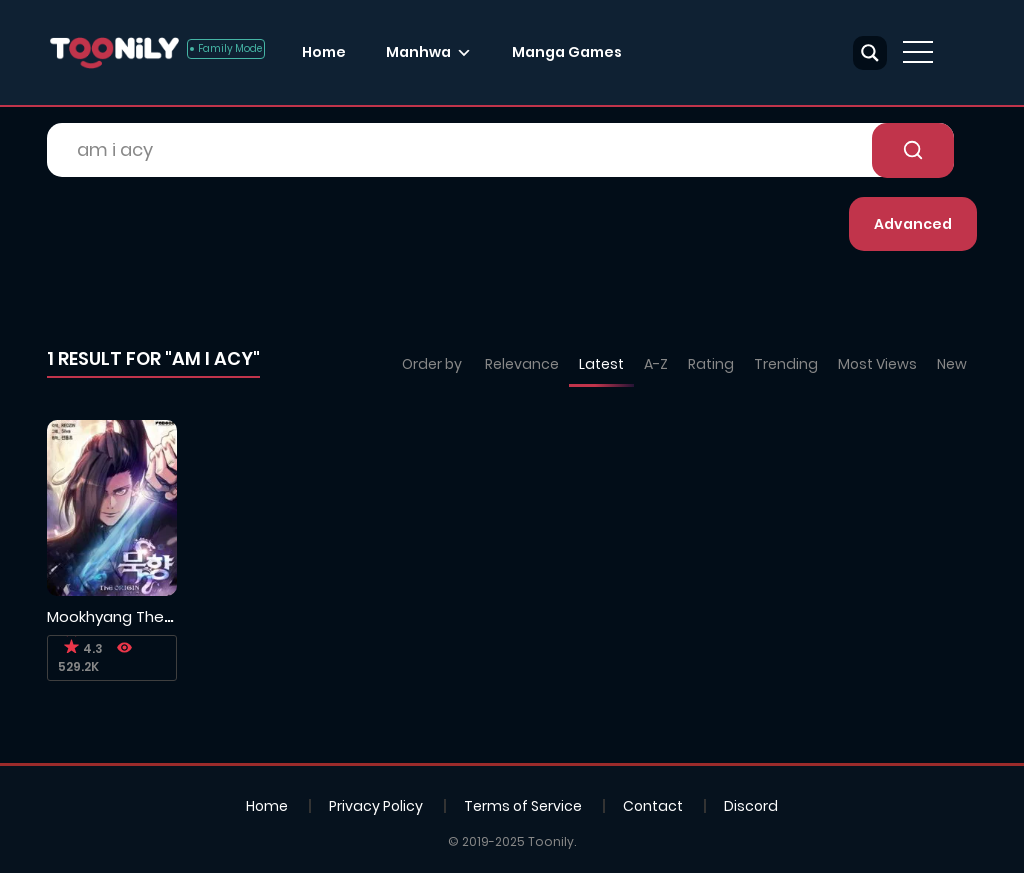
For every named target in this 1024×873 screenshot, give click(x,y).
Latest (601, 364)
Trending (786, 364)
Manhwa (418, 52)
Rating (711, 364)
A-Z (656, 364)
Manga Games (567, 52)
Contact (653, 806)
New (952, 364)
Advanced (913, 224)
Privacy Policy (376, 806)
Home (324, 52)
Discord (751, 806)
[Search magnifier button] (870, 53)
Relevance (522, 364)
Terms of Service (523, 806)
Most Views (877, 364)
